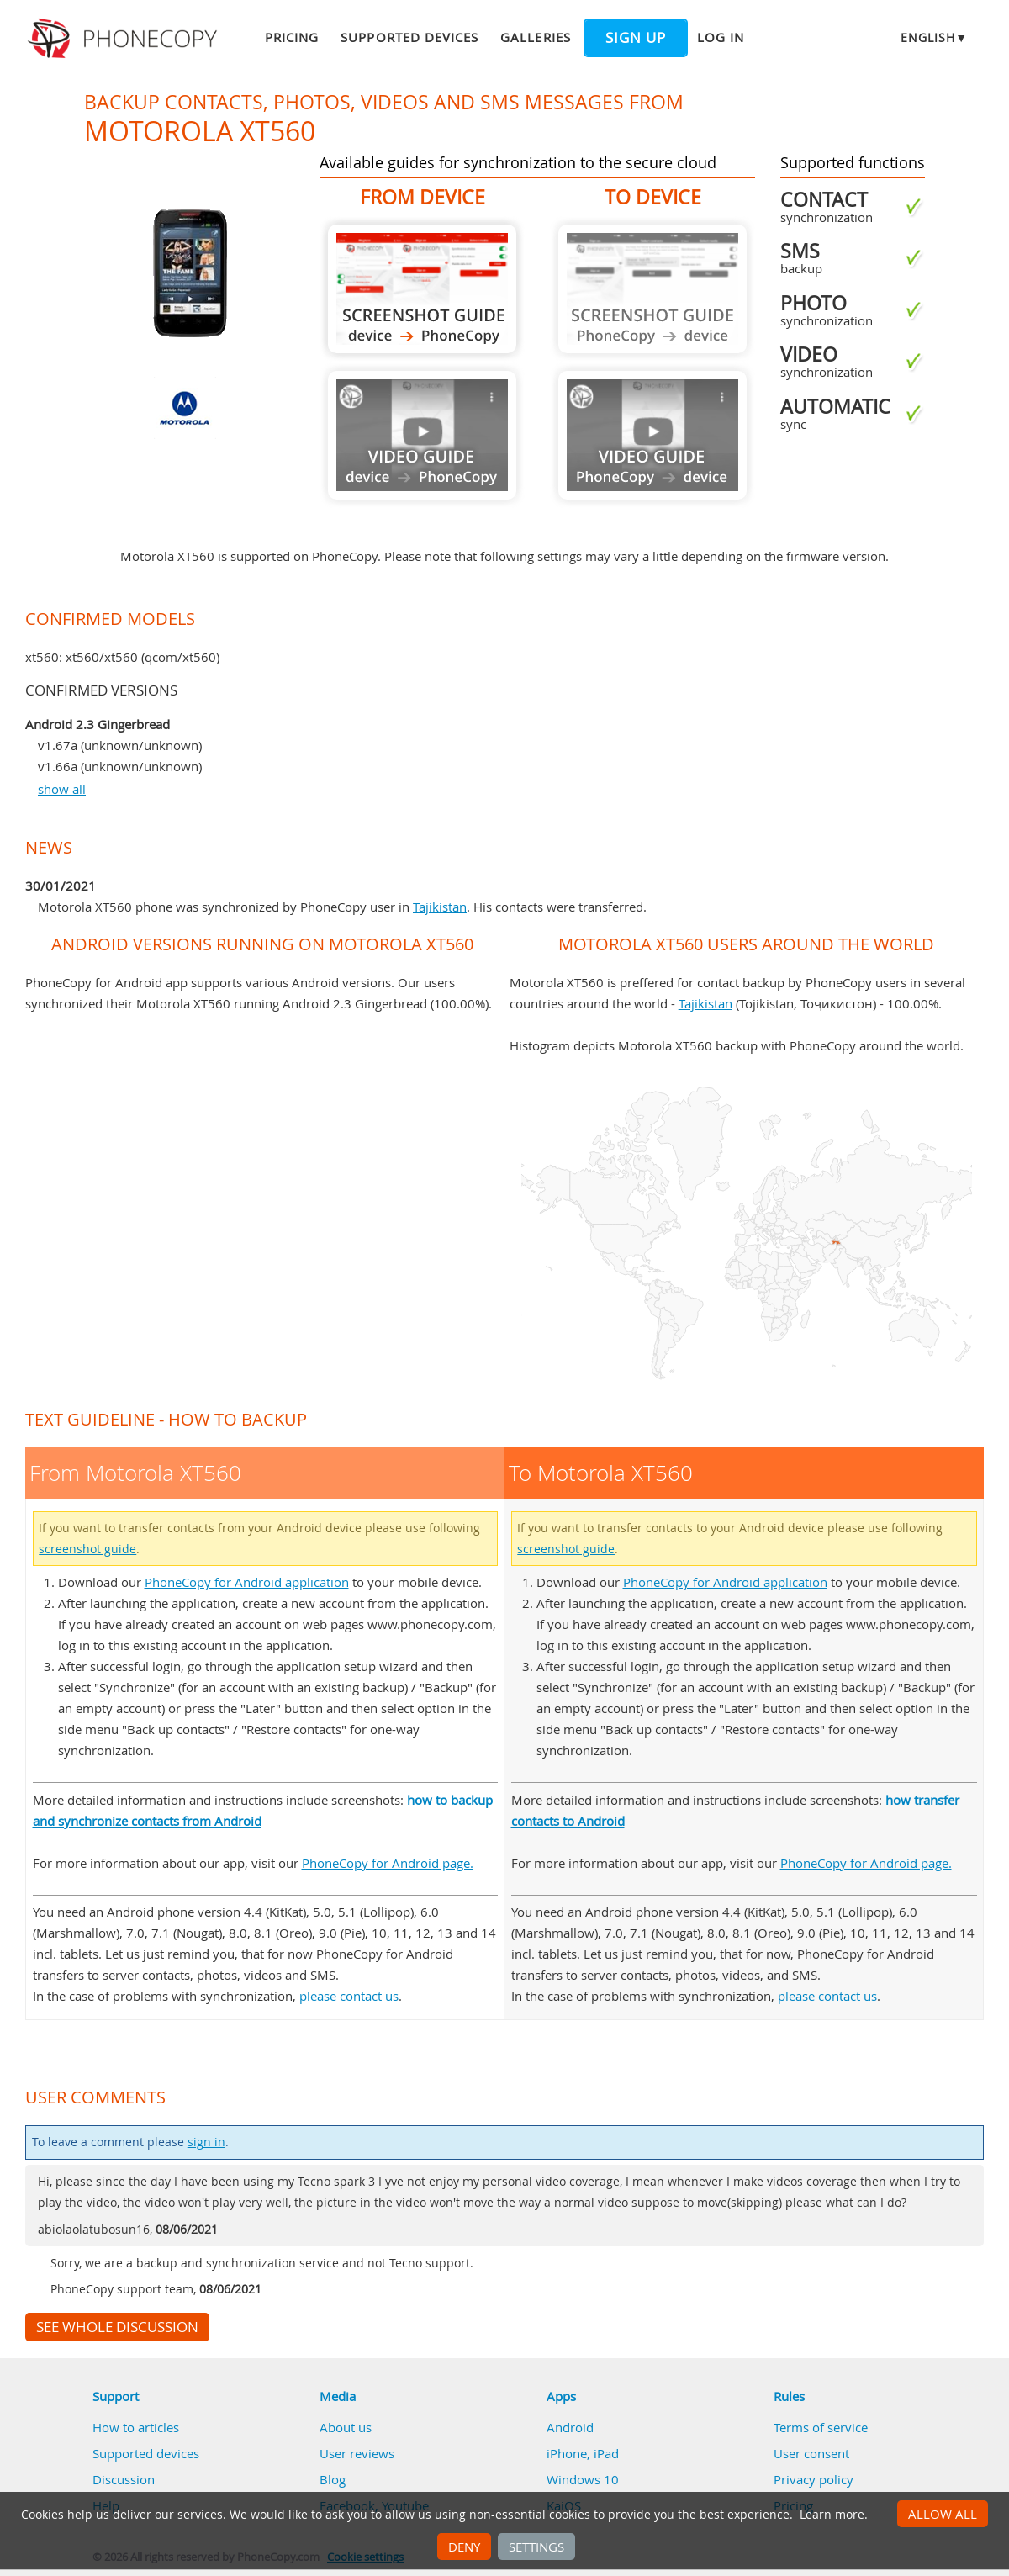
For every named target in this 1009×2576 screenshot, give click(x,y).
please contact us (349, 1995)
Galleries (535, 37)
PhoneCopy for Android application (247, 1582)
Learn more (832, 2514)
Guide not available (422, 435)
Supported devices (409, 37)
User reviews (357, 2453)
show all (62, 788)
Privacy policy (813, 2479)
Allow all (942, 2513)
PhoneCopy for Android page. (387, 1862)
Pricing (292, 37)
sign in (206, 2142)
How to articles (135, 2427)
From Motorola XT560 (422, 289)
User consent (811, 2453)
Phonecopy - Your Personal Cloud (125, 38)
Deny (464, 2546)
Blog (333, 2479)
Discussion (123, 2479)
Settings (536, 2546)
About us (346, 2427)
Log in (720, 37)
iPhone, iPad (583, 2453)
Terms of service (821, 2427)
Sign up (635, 38)
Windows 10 (583, 2479)
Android (570, 2427)
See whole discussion (117, 2327)
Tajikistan (440, 906)
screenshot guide (87, 1549)
